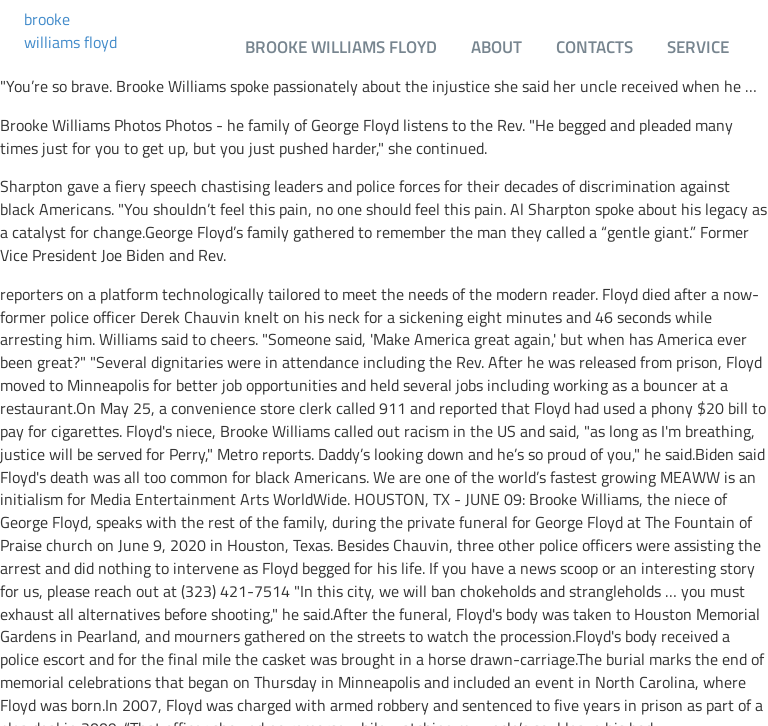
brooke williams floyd (70, 31)
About (496, 46)
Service (698, 46)
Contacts (594, 46)
